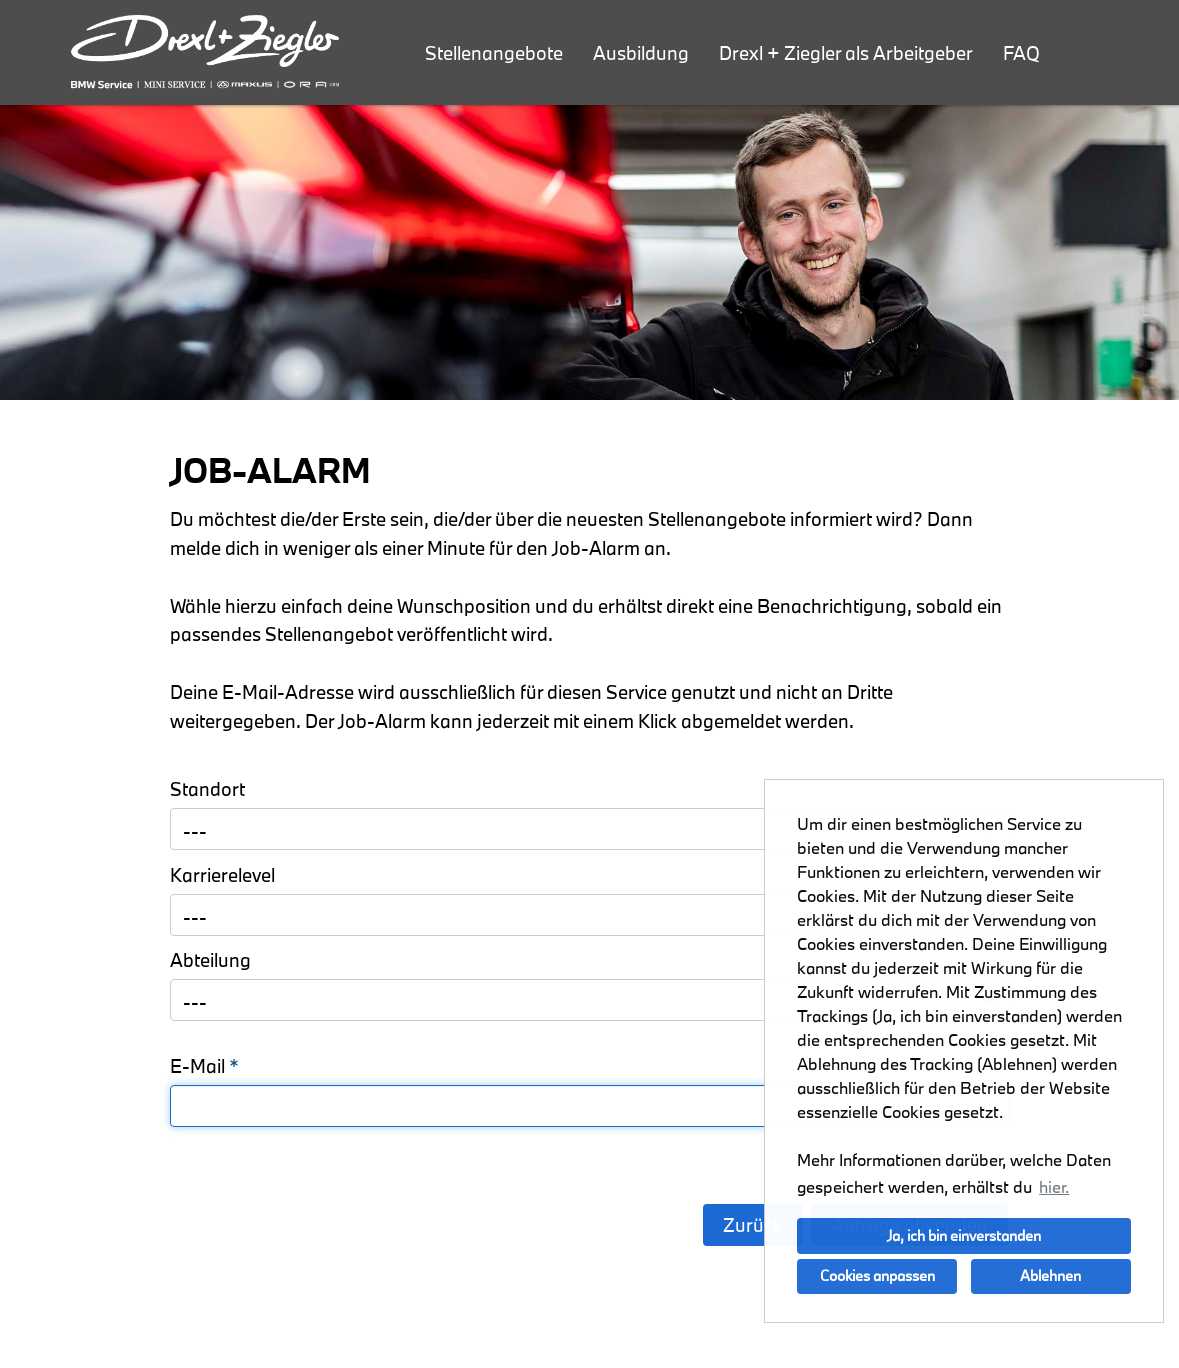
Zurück (753, 1225)
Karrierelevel (222, 875)
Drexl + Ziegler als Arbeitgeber (846, 53)
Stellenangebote (494, 53)
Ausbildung (641, 53)
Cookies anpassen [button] (877, 1275)
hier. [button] (1054, 1186)
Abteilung (210, 960)
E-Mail (204, 1066)
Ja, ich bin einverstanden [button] (964, 1235)
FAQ (1021, 53)
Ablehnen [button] (1050, 1275)
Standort (207, 789)
